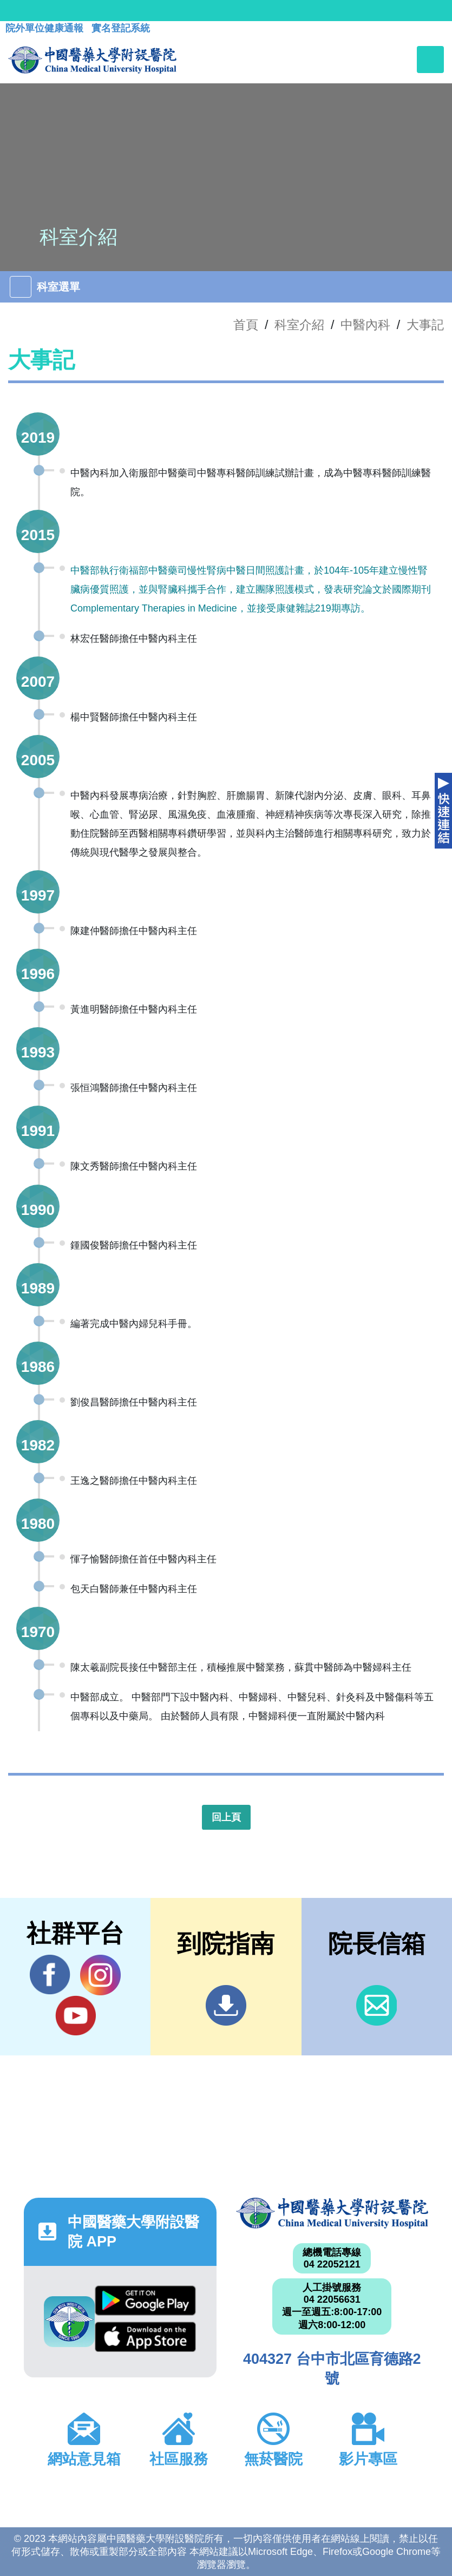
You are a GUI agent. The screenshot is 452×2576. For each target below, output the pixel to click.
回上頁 (226, 1817)
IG (100, 1975)
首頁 (245, 325)
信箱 (376, 2005)
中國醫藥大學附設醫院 (332, 2213)
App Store (145, 2337)
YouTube (75, 2015)
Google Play (145, 2300)
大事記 (425, 325)
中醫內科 (365, 325)
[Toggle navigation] (430, 59)
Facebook (50, 1975)
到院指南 (226, 2005)
